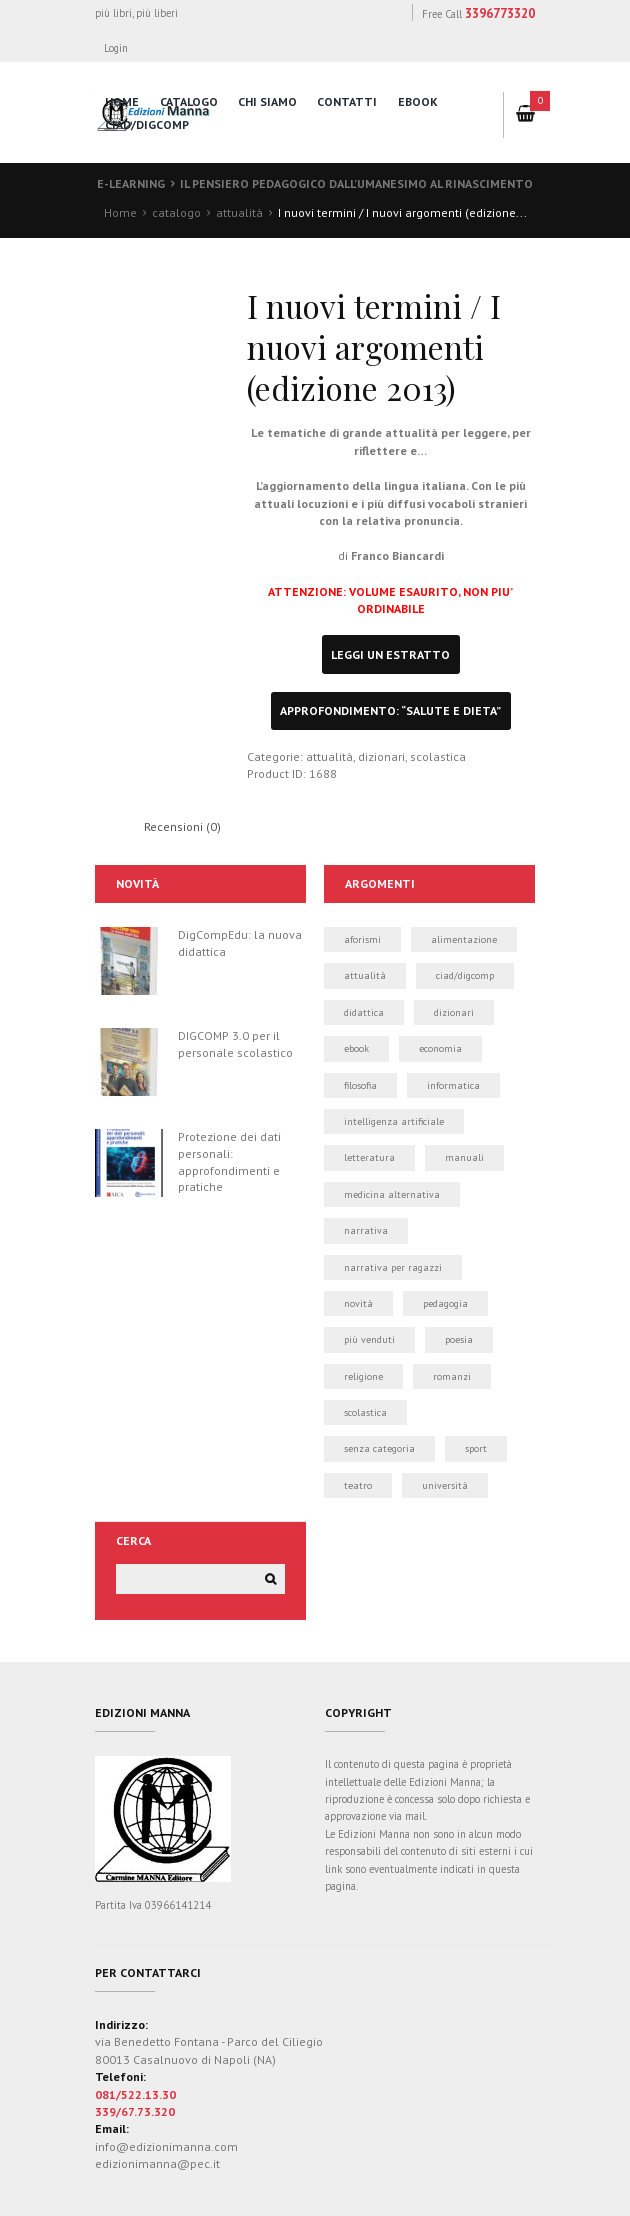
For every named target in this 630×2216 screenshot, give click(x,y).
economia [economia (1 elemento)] (440, 1048)
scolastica (438, 756)
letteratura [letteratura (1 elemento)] (369, 1157)
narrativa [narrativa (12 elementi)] (366, 1230)
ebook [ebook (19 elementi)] (356, 1048)
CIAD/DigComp (147, 124)
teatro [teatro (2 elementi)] (358, 1485)
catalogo (189, 101)
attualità (239, 212)
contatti (347, 101)
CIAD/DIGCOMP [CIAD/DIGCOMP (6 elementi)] (465, 975)
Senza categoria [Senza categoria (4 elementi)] (379, 1448)
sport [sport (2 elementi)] (476, 1448)
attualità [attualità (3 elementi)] (365, 975)
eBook (418, 101)
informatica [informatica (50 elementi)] (453, 1085)
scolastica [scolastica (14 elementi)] (365, 1412)
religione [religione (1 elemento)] (363, 1376)
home (122, 101)
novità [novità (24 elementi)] (358, 1303)
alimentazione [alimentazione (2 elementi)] (464, 939)
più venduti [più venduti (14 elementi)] (369, 1339)
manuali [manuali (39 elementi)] (464, 1157)
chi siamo (267, 101)
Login (117, 48)
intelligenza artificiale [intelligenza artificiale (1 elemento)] (394, 1121)
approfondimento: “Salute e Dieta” (390, 710)
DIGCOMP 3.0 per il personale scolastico (235, 1044)
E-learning (131, 183)
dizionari (381, 756)
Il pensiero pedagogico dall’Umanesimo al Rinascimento (356, 183)
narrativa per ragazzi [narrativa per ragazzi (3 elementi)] (393, 1267)
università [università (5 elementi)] (445, 1485)
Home (120, 212)
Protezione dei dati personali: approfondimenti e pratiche (229, 1161)
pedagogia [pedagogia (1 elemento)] (445, 1303)
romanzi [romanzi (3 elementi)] (452, 1376)
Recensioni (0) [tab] (182, 826)
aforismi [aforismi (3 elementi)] (362, 939)
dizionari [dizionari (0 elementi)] (454, 1012)
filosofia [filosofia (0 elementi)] (360, 1085)
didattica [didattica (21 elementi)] (364, 1012)
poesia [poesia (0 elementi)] (459, 1339)
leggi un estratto (390, 654)
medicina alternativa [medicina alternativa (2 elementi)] (392, 1194)
